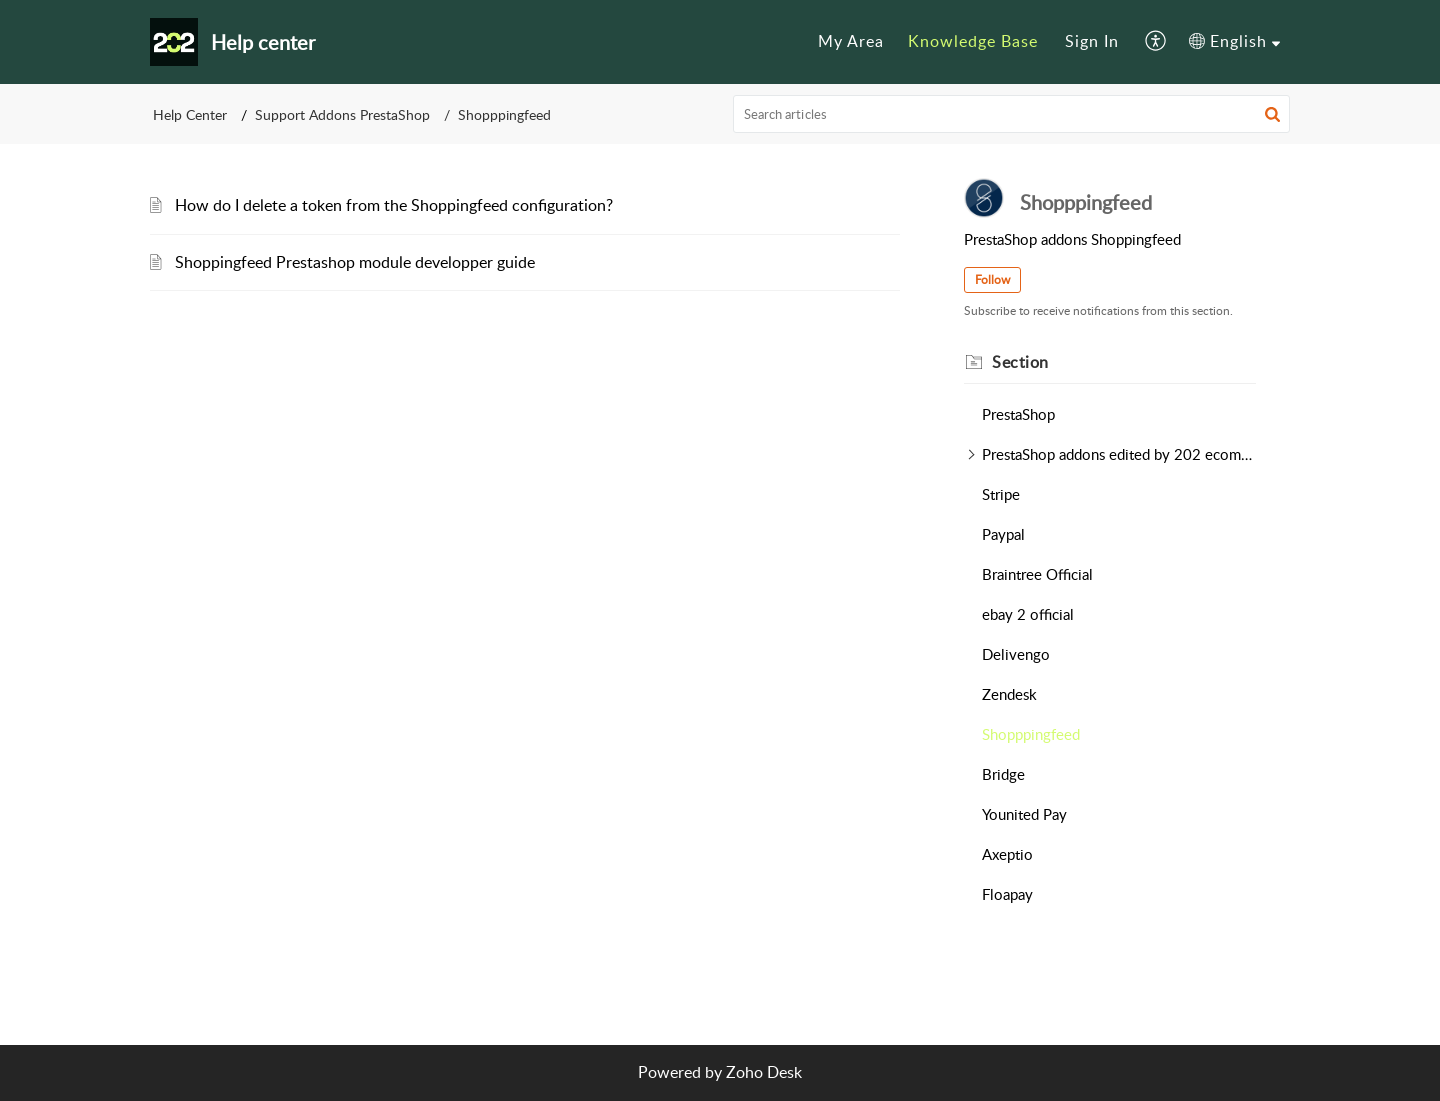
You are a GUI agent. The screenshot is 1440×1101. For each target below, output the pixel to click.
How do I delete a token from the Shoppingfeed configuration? (394, 205)
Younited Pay (1024, 814)
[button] (1156, 42)
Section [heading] (1020, 362)
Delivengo (1016, 654)
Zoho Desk (764, 1072)
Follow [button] (992, 279)
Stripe (1001, 494)
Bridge (1003, 774)
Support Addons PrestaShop (342, 114)
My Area (851, 41)
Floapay (1007, 894)
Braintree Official (1037, 574)
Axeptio (1007, 854)
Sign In (1092, 41)
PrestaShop (1018, 414)
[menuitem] (851, 42)
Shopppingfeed (1031, 734)
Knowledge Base (973, 41)
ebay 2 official (1028, 614)
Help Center (190, 114)
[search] (1012, 114)
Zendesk (1009, 694)
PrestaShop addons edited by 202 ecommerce (1119, 454)
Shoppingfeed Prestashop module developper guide (355, 262)
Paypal (1003, 534)
